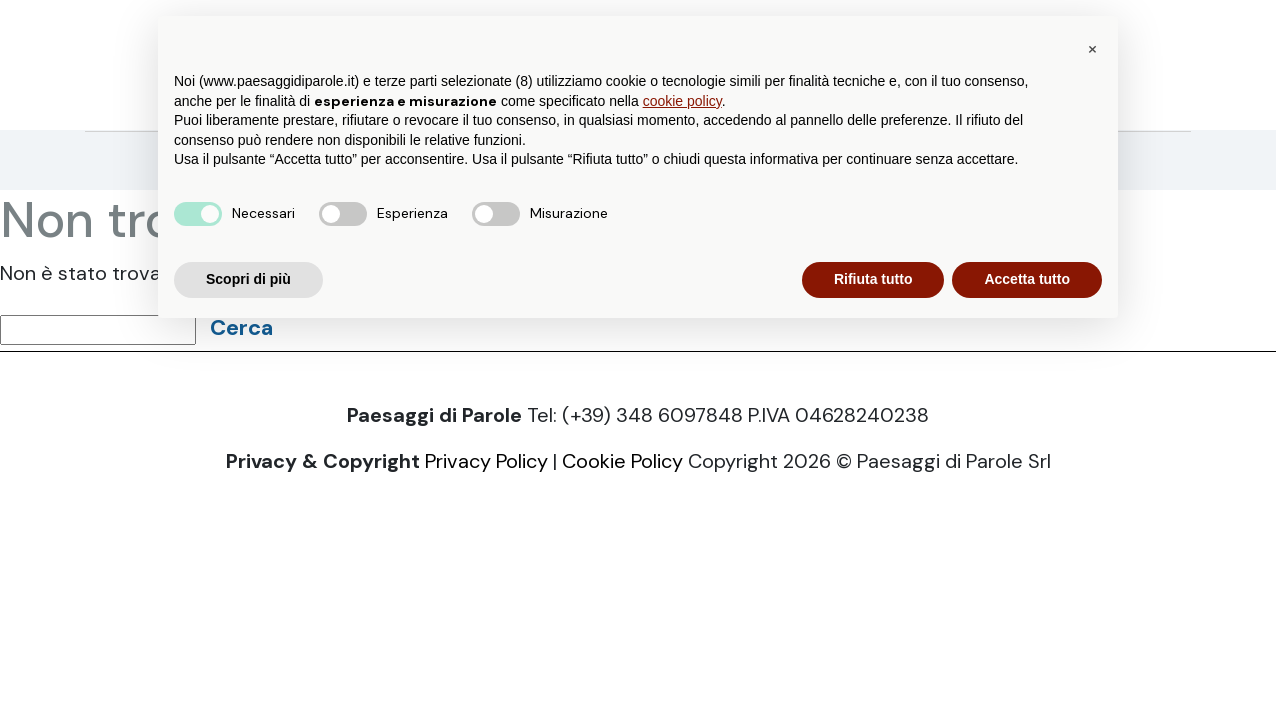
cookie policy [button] (682, 101)
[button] (1092, 48)
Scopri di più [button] (248, 279)
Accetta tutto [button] (1027, 279)
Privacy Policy (486, 461)
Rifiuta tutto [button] (873, 279)
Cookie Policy (622, 461)
